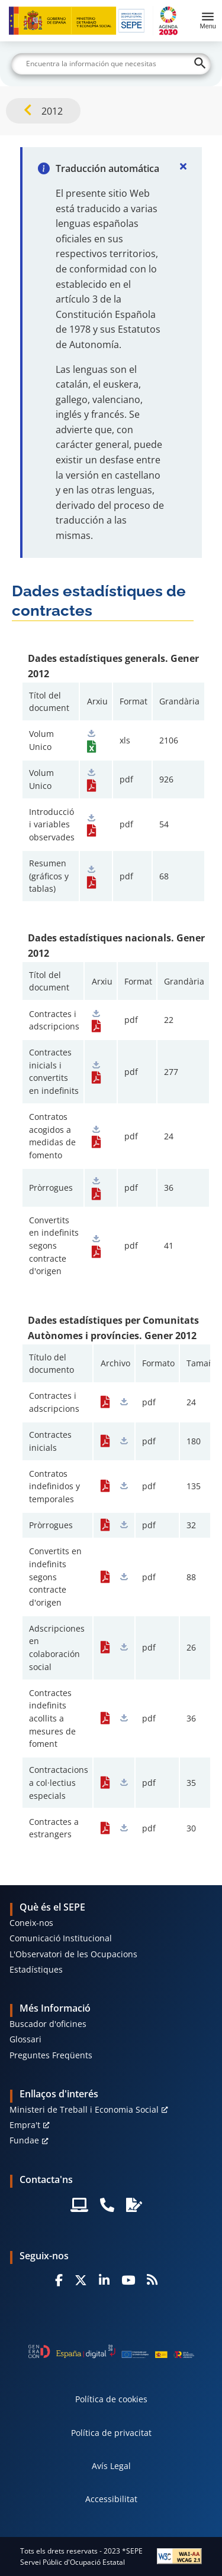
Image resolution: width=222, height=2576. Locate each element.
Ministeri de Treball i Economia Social (84, 2109)
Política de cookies (111, 2399)
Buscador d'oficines (47, 2023)
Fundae (24, 2140)
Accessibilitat (111, 2498)
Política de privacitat (111, 2432)
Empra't (24, 2124)
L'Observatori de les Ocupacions (73, 1954)
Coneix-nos (31, 1922)
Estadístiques (36, 1969)
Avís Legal (111, 2465)
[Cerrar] (183, 166)
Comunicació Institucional (60, 1938)
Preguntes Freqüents (50, 2055)
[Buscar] (111, 63)
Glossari (25, 2039)
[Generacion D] (111, 2351)
